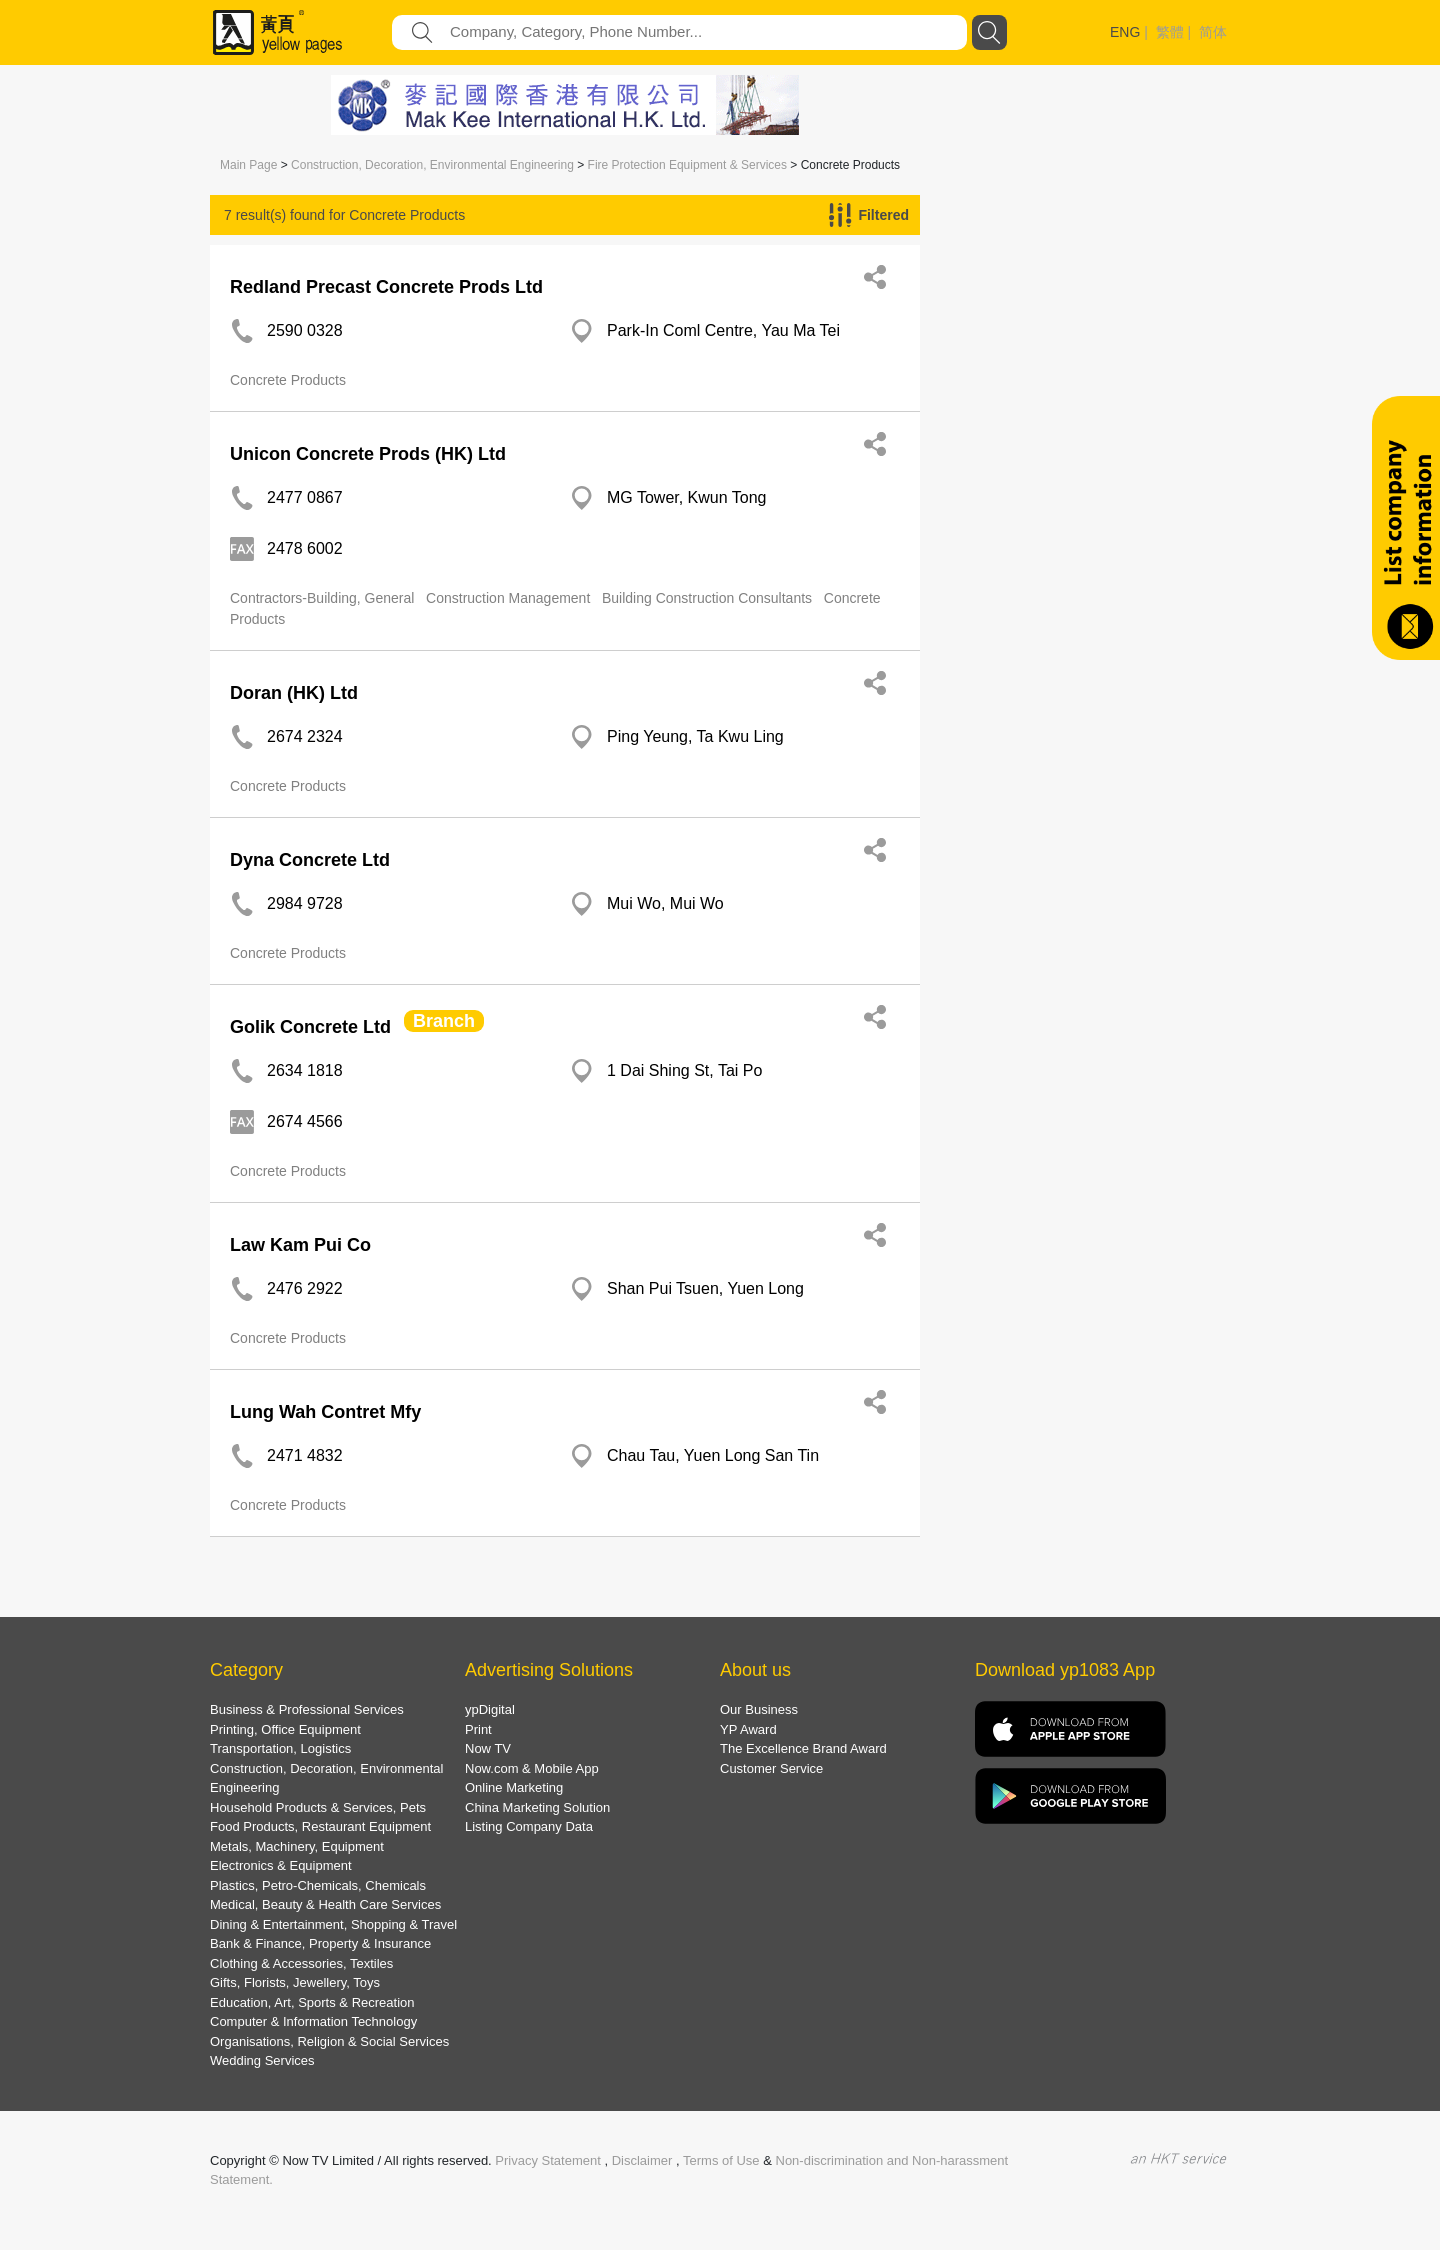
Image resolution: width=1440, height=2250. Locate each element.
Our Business (759, 1709)
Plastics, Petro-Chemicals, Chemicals (318, 1885)
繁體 (1170, 32)
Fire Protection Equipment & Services (687, 165)
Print (478, 1729)
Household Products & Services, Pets (318, 1807)
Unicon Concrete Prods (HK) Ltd (368, 454)
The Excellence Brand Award (803, 1748)
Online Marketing (514, 1787)
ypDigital (490, 1709)
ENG (1125, 32)
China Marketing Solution (537, 1807)
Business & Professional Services (307, 1709)
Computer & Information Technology (313, 2021)
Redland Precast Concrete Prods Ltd (386, 287)
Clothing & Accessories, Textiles (301, 1963)
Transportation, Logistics (280, 1748)
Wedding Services (262, 2060)
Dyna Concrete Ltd (310, 860)
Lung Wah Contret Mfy (325, 1412)
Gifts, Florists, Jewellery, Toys (295, 1982)
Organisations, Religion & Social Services (329, 2041)
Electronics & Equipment (281, 1865)
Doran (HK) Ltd (294, 693)
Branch (444, 1021)
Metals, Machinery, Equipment (297, 1846)
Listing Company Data (529, 1826)
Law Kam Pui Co (300, 1245)
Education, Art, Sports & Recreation (312, 2002)
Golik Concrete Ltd (310, 1027)
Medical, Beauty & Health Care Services (325, 1904)
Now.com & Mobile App (532, 1768)
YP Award (748, 1729)
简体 (1213, 32)
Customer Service (771, 1768)
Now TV (488, 1748)
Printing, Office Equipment (285, 1729)
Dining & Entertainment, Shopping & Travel (333, 1924)
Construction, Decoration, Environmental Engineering (432, 165)
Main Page (248, 165)
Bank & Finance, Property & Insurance (320, 1943)
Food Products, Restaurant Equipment (320, 1826)
